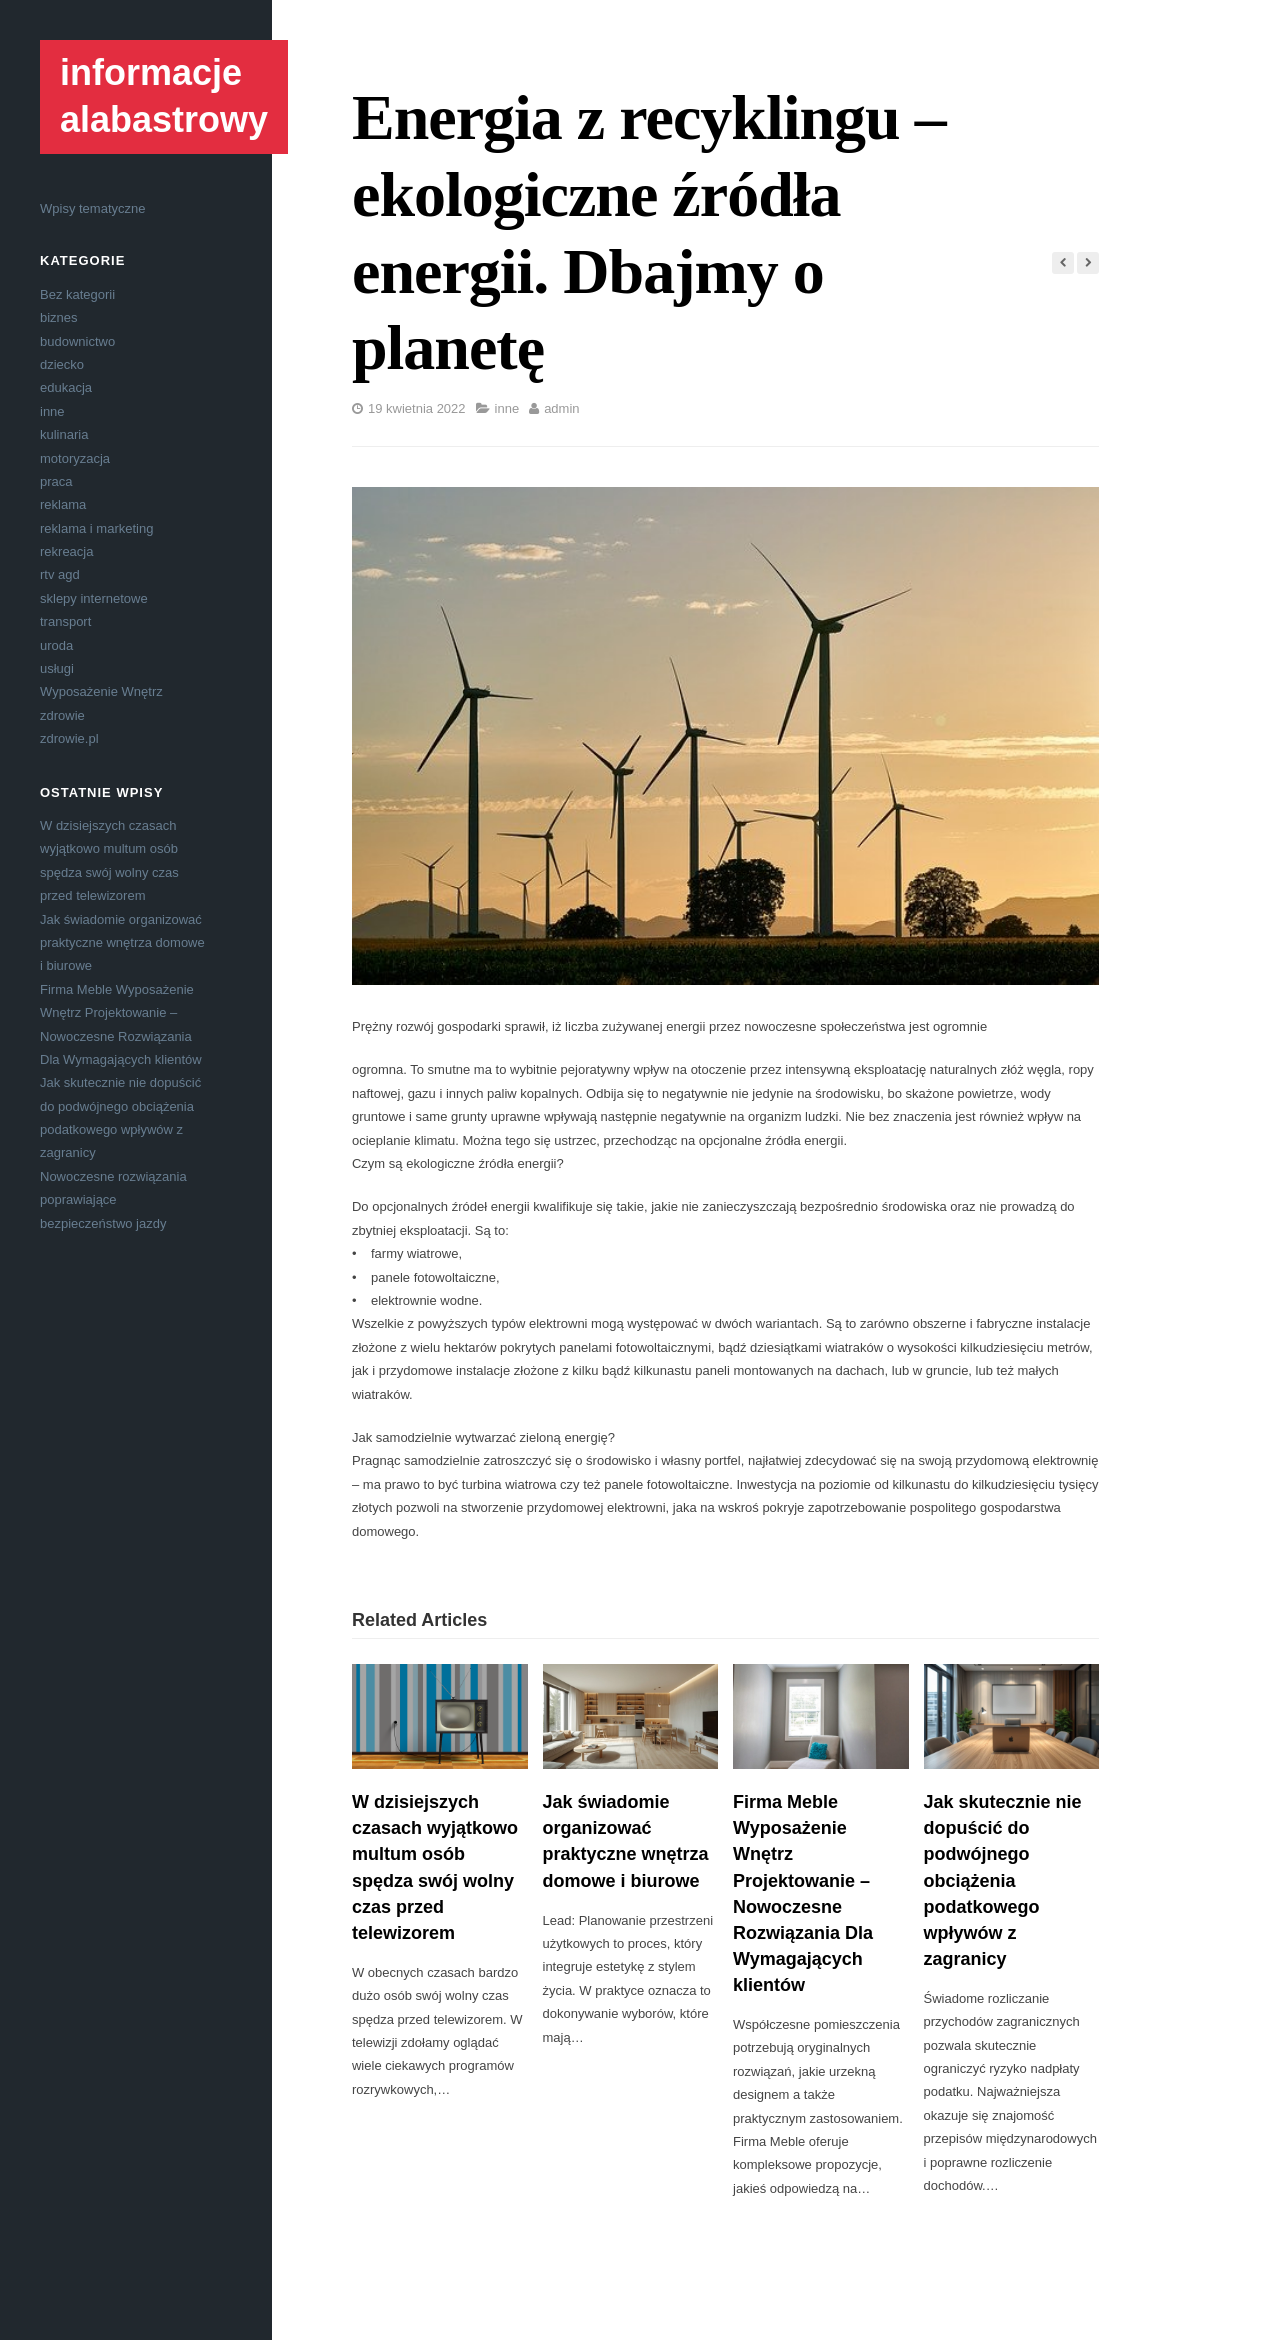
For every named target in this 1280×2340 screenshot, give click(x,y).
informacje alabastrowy (164, 96)
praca (56, 481)
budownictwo (77, 341)
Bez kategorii (77, 294)
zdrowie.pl (69, 738)
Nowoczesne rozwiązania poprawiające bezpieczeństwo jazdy (113, 1200)
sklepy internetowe (94, 598)
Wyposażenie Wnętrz (101, 691)
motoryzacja (75, 458)
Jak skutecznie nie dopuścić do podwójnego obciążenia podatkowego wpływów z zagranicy (1003, 1880)
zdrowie (62, 715)
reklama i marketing (96, 528)
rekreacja (66, 551)
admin (561, 408)
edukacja (66, 387)
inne (52, 411)
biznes (59, 317)
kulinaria (64, 434)
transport (65, 621)
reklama (63, 504)
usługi (57, 668)
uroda (56, 645)
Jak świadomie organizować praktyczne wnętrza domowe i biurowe (122, 943)
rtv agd (60, 574)
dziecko (62, 364)
